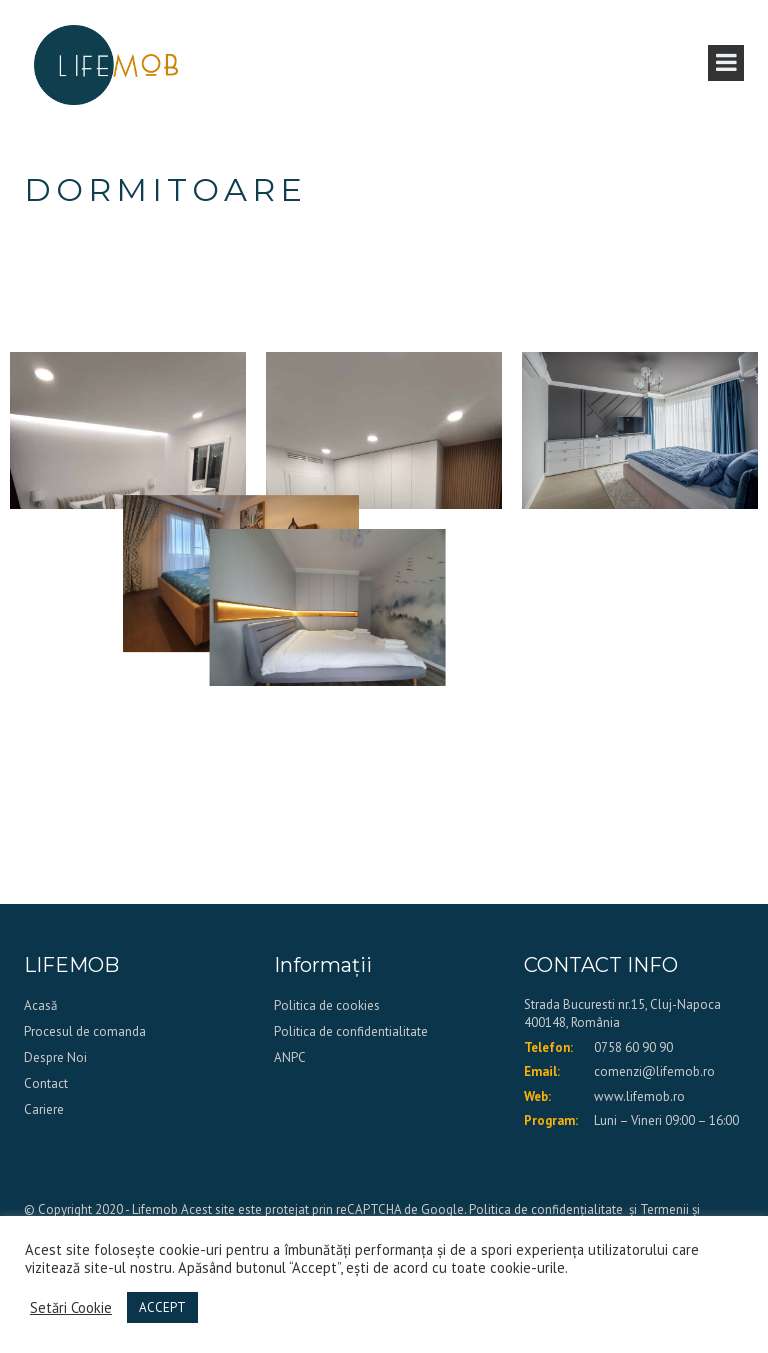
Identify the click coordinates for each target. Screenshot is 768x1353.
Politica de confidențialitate (546, 1209)
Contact (46, 1083)
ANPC (290, 1057)
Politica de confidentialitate (351, 1031)
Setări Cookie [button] (71, 1308)
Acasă (40, 1005)
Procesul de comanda (85, 1031)
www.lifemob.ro (639, 1096)
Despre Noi (55, 1057)
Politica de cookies (327, 1005)
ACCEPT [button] (162, 1307)
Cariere (44, 1109)
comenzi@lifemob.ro (654, 1071)
